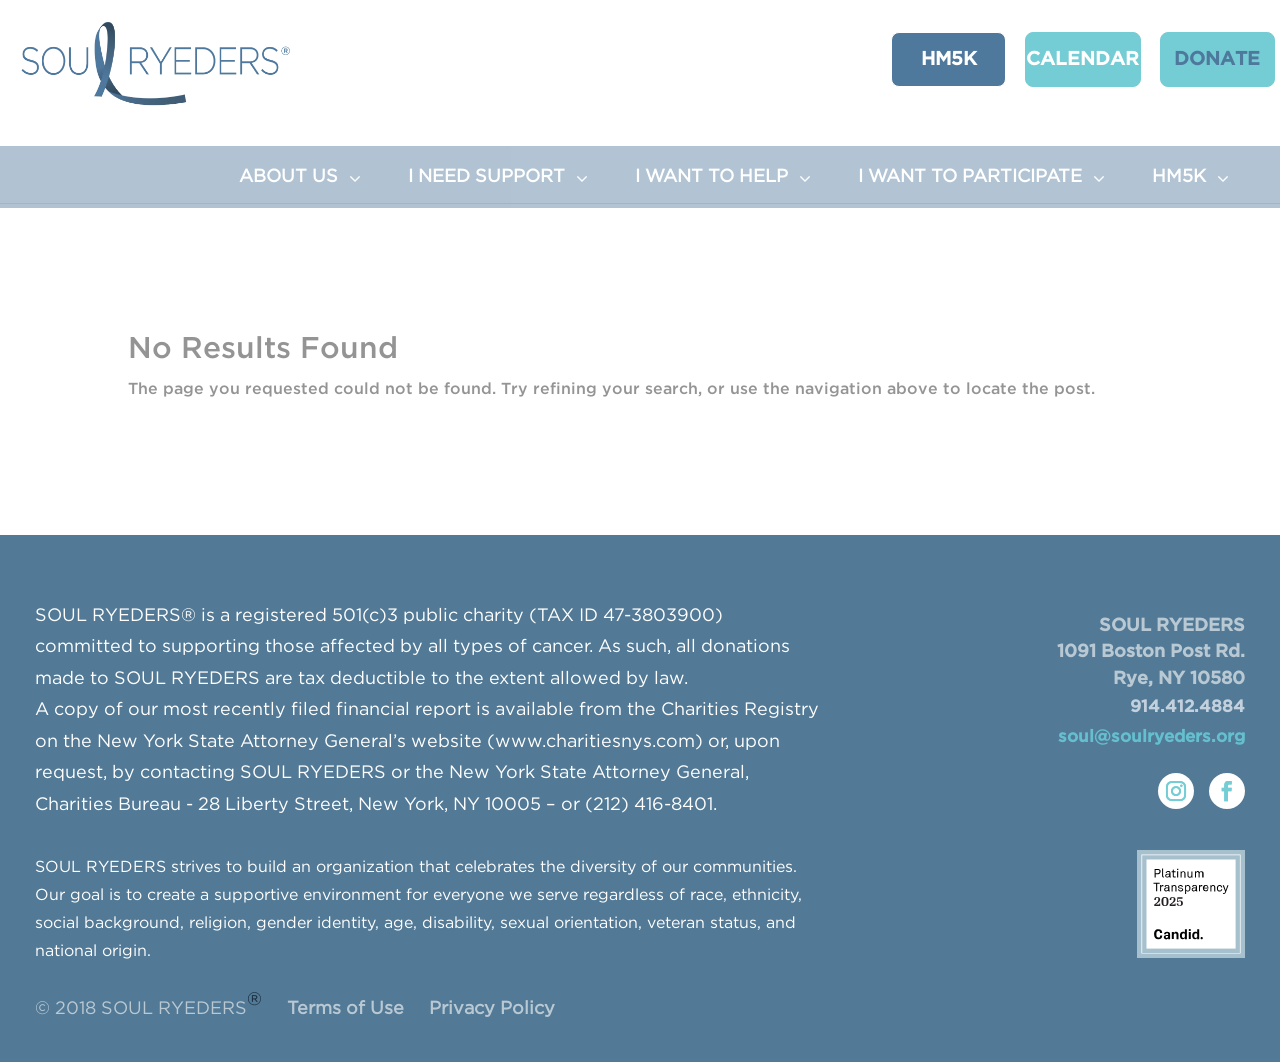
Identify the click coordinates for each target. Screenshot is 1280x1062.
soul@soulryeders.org (1151, 737)
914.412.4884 (1187, 707)
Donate (1191, 58)
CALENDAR (1062, 58)
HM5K (933, 58)
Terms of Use (345, 1009)
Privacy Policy (492, 1009)
